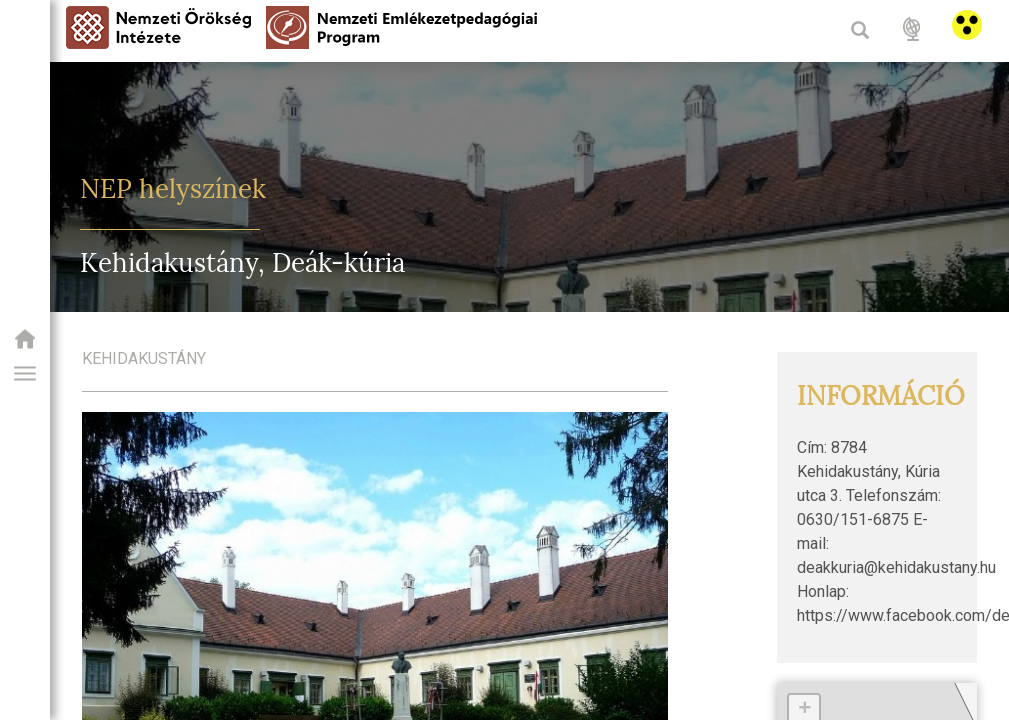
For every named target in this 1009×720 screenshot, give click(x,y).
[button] (25, 374)
